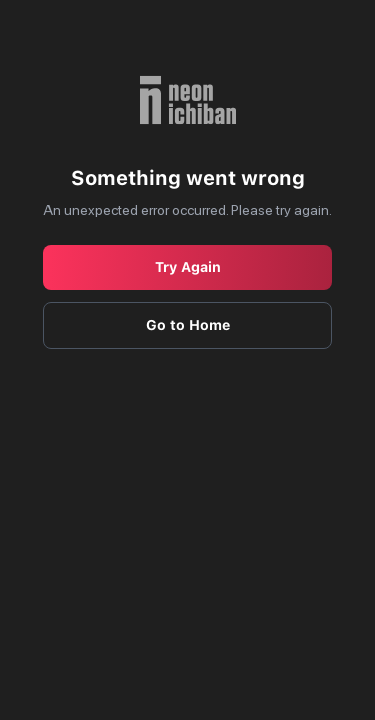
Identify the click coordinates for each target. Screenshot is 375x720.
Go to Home (188, 325)
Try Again (188, 267)
